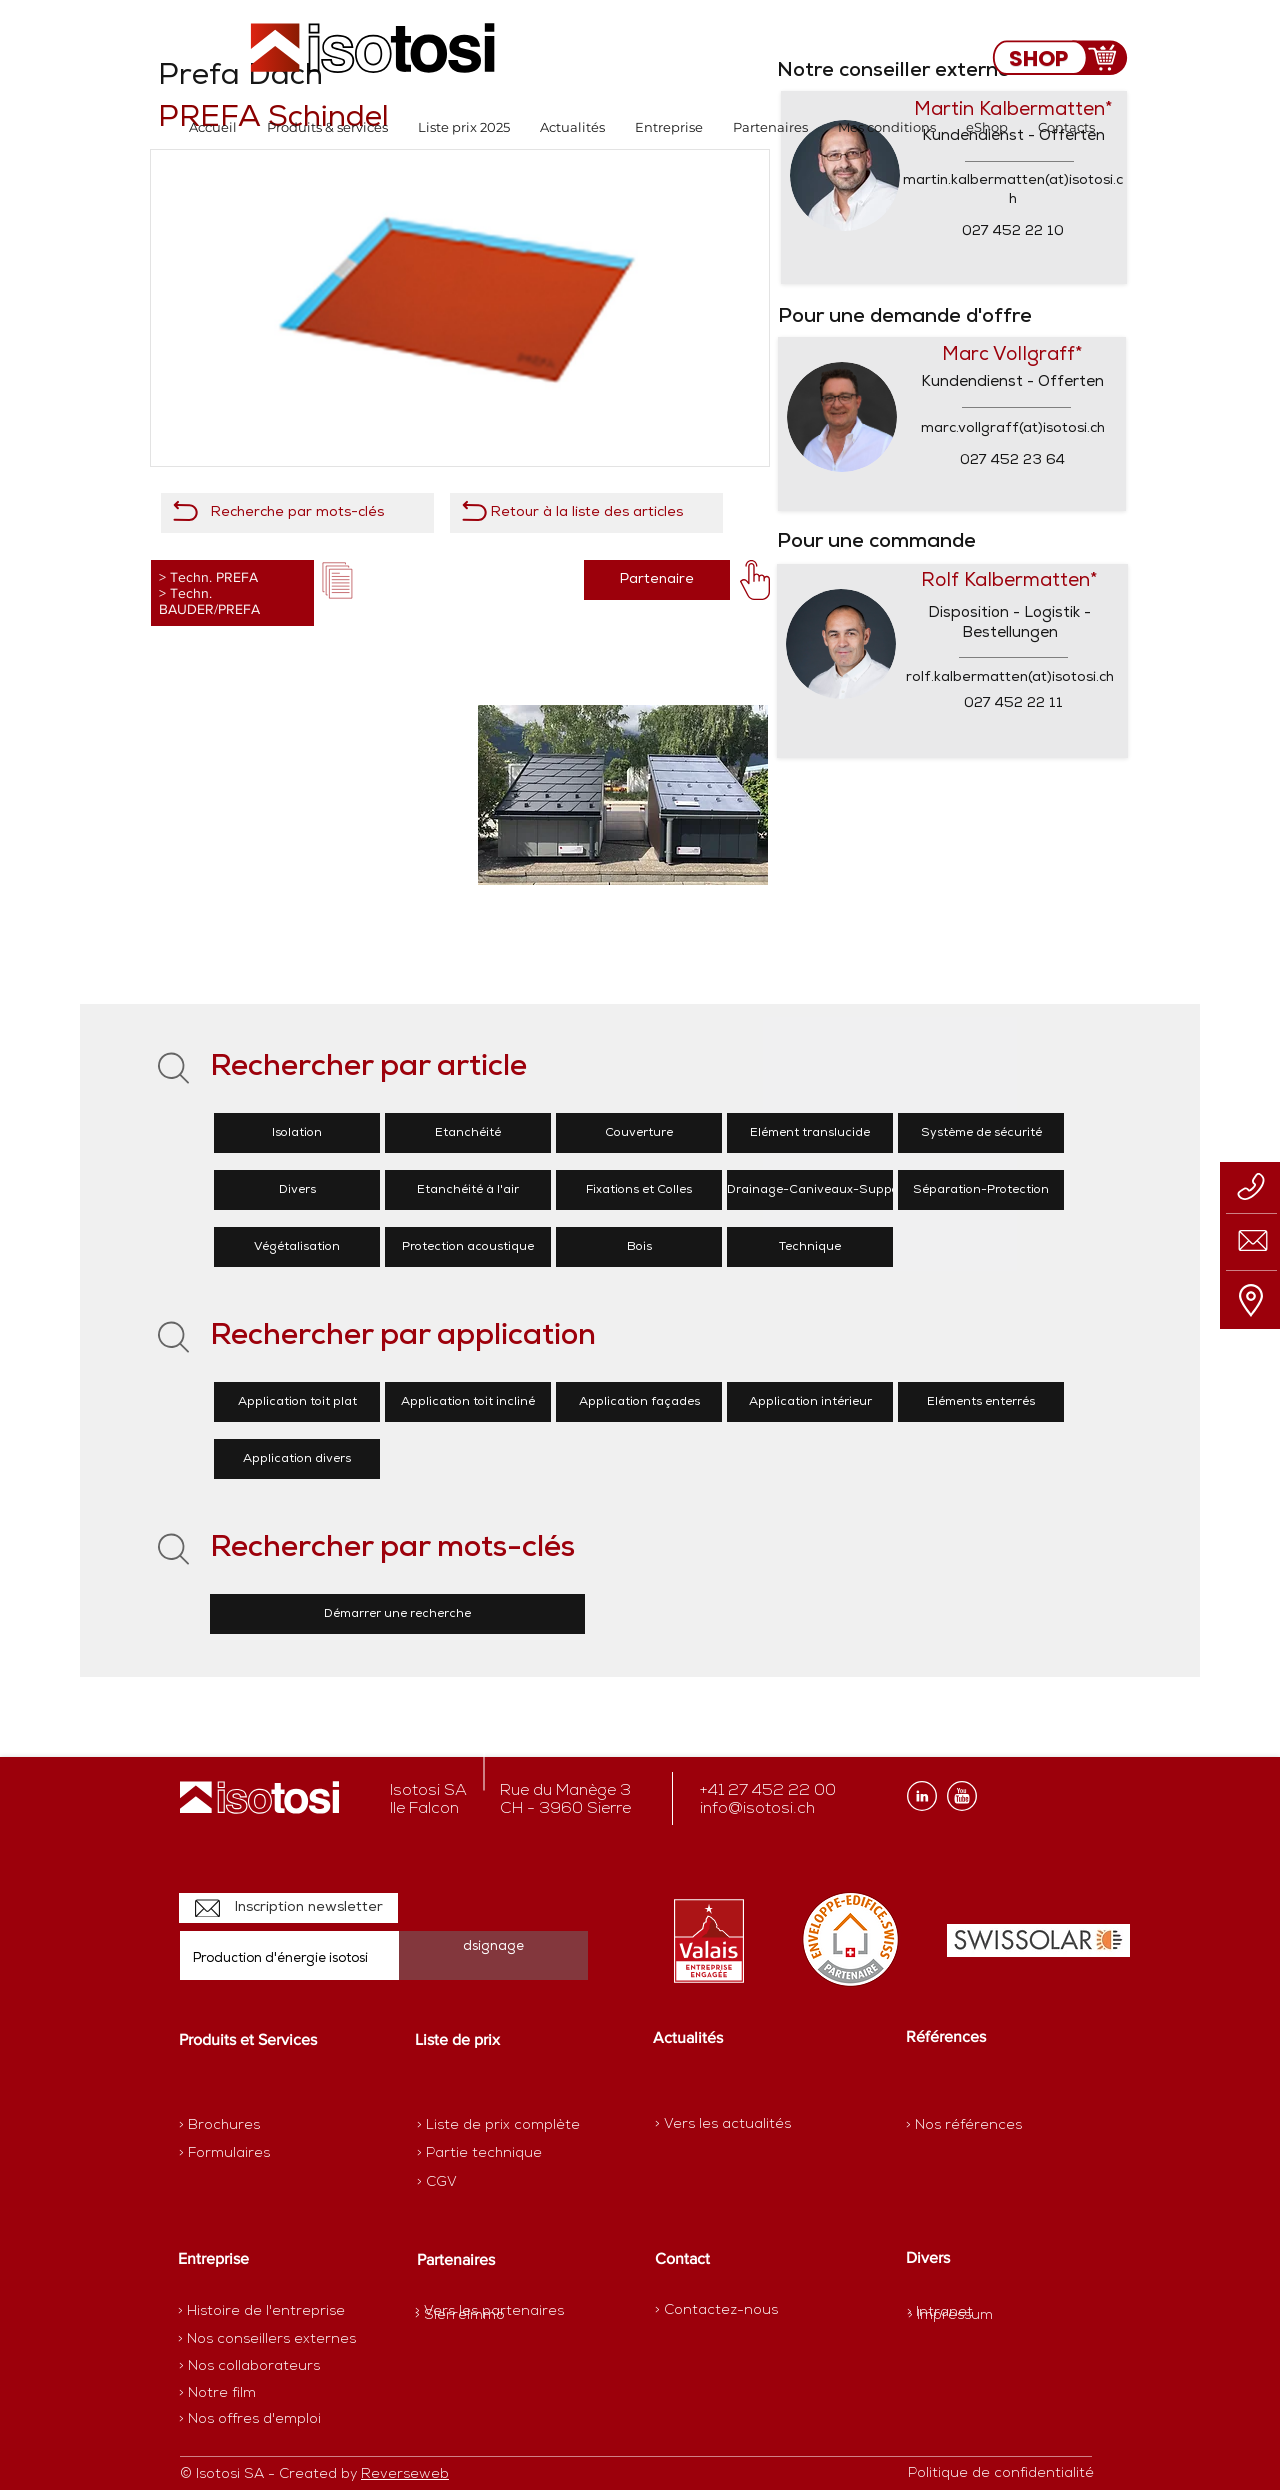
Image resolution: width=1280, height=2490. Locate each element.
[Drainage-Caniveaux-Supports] (821, 1190)
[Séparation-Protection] (981, 1190)
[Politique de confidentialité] (1001, 2474)
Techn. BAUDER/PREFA (209, 601)
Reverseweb (405, 2474)
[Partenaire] (657, 580)
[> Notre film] (218, 2394)
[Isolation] (297, 1133)
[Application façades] (639, 1402)
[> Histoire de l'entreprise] (261, 2312)
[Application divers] (297, 1459)
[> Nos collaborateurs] (249, 2367)
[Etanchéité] (468, 1133)
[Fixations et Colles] (639, 1190)
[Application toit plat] (297, 1402)
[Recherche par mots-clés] (297, 513)
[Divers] (297, 1190)
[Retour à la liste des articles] (586, 513)
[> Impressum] (950, 2315)
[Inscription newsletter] (288, 1908)
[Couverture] (639, 1133)
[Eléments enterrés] (981, 1402)
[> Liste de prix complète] (498, 2126)
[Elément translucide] (810, 1133)
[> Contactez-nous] (716, 2310)
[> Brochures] (257, 2126)
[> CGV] (487, 2183)
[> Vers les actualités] (723, 2124)
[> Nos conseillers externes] (267, 2340)
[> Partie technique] (487, 2154)
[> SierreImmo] (485, 2316)
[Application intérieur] (810, 1402)
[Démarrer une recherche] (397, 1614)
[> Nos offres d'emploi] (251, 2420)
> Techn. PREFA (208, 577)
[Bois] (639, 1247)
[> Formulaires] (266, 2154)
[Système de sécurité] (981, 1133)
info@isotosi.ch (757, 1809)
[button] (327, 127)
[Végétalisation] (297, 1247)
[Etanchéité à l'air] (468, 1190)
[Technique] (810, 1247)
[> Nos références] (964, 2125)
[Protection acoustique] (468, 1247)
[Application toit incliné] (468, 1402)
